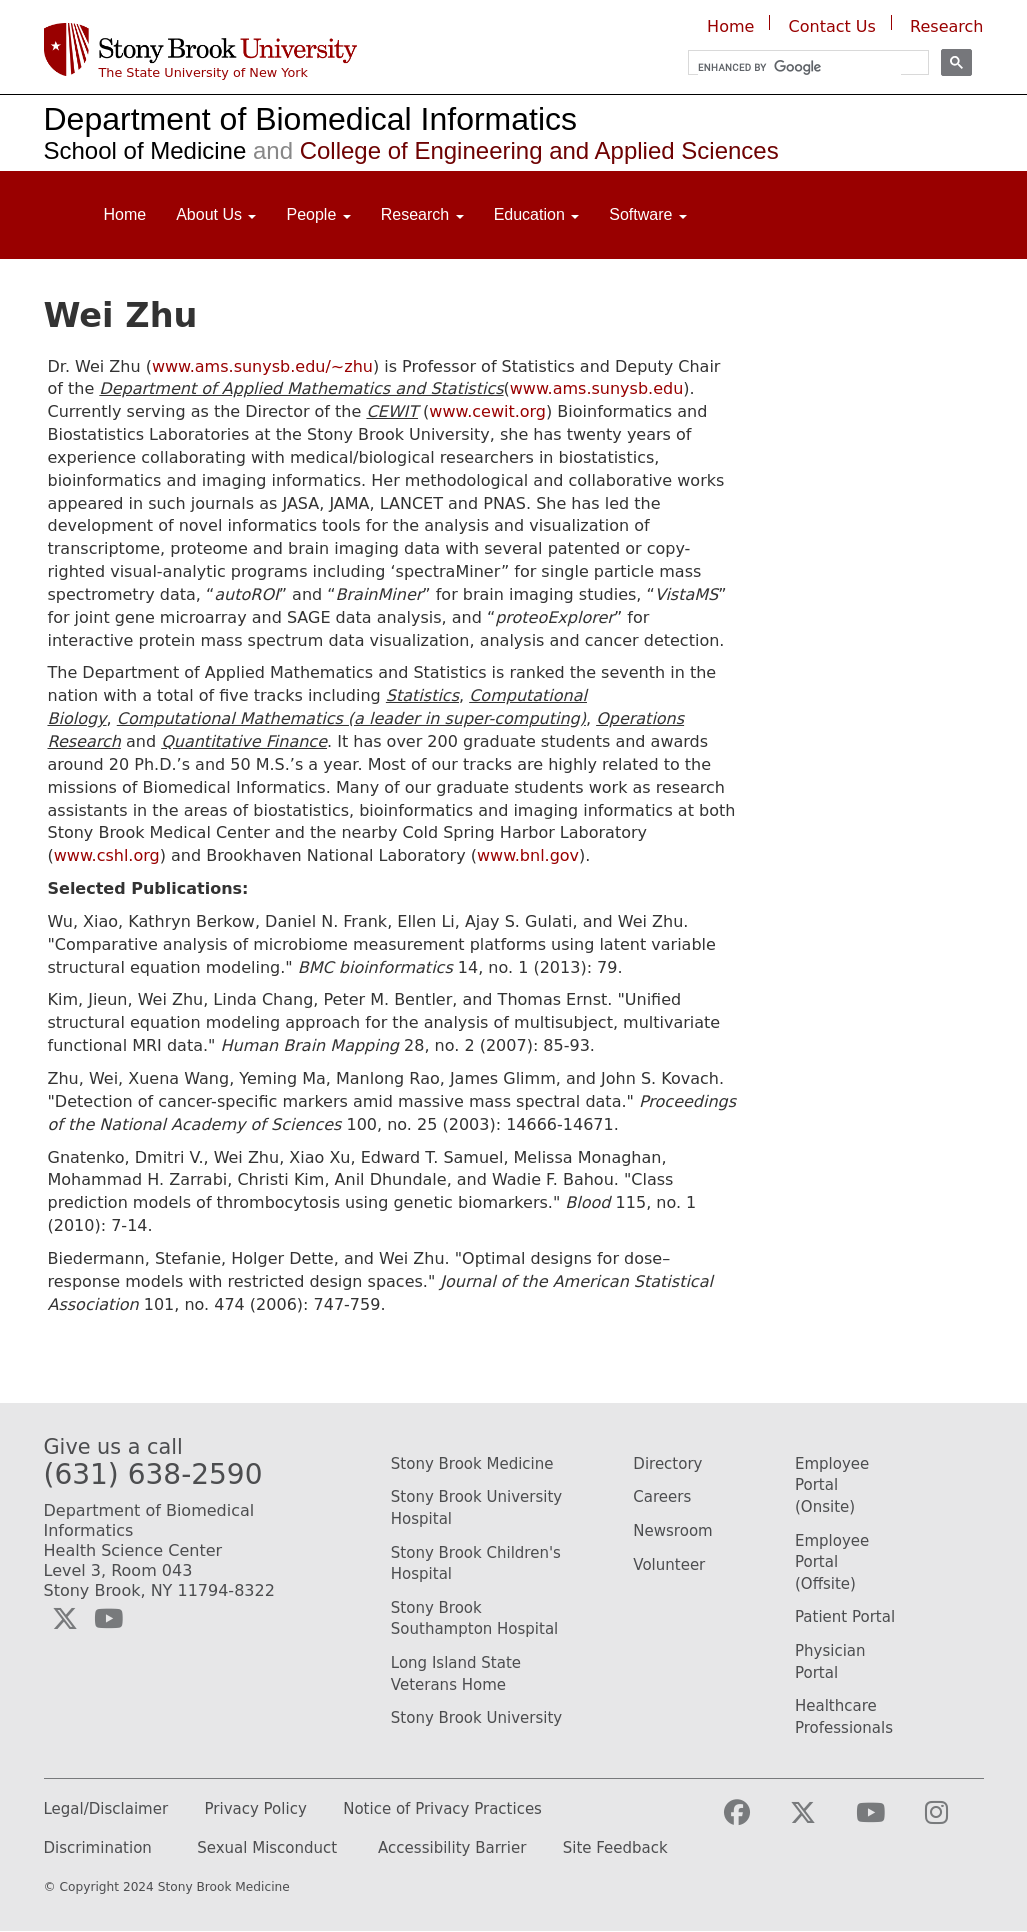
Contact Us (832, 26)
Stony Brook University (476, 1718)
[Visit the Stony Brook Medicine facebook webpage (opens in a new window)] (753, 1821)
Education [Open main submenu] (537, 214)
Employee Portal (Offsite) (832, 1562)
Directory (667, 1464)
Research (946, 26)
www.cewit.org (487, 411)
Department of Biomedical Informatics (311, 119)
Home (730, 26)
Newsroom (672, 1531)
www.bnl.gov (528, 855)
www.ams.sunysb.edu (597, 388)
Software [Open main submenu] (648, 214)
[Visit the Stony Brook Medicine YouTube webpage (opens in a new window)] (886, 1821)
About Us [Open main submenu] (216, 214)
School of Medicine (145, 150)
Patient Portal (845, 1617)
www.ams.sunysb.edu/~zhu (262, 366)
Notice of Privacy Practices (442, 1809)
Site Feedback (615, 1848)
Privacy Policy (256, 1809)
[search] (799, 67)
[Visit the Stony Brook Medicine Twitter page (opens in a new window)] (819, 1821)
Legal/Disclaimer (106, 1809)
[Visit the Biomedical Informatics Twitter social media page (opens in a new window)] (65, 1619)
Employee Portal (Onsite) (832, 1485)
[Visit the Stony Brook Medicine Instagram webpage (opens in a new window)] (952, 1821)
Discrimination (98, 1848)
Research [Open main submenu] (422, 214)
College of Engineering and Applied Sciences (512, 150)
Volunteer (669, 1565)
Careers (662, 1497)
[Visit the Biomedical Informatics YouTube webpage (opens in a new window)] (108, 1619)
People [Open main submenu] (318, 214)
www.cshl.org (107, 855)
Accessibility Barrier (452, 1848)
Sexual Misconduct (267, 1848)
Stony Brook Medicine (472, 1464)
